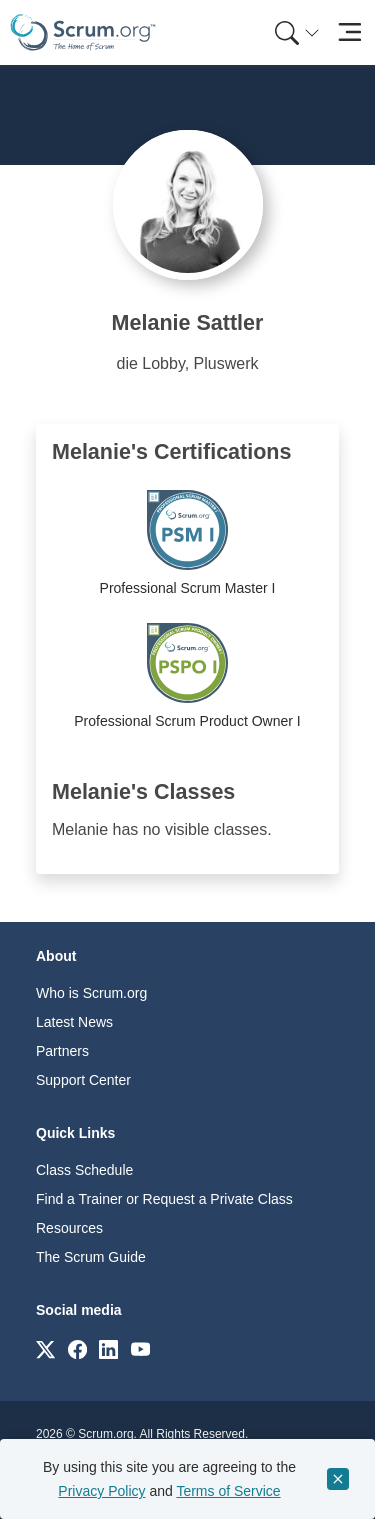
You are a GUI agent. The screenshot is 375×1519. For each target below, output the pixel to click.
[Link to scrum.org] (45, 1348)
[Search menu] (297, 32)
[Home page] (83, 32)
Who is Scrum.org (91, 993)
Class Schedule (84, 1170)
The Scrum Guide (91, 1257)
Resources (69, 1228)
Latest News (74, 1022)
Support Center (83, 1080)
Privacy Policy (101, 1491)
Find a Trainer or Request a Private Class (164, 1199)
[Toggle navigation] (349, 32)
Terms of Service (228, 1491)
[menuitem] (295, 32)
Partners (62, 1051)
